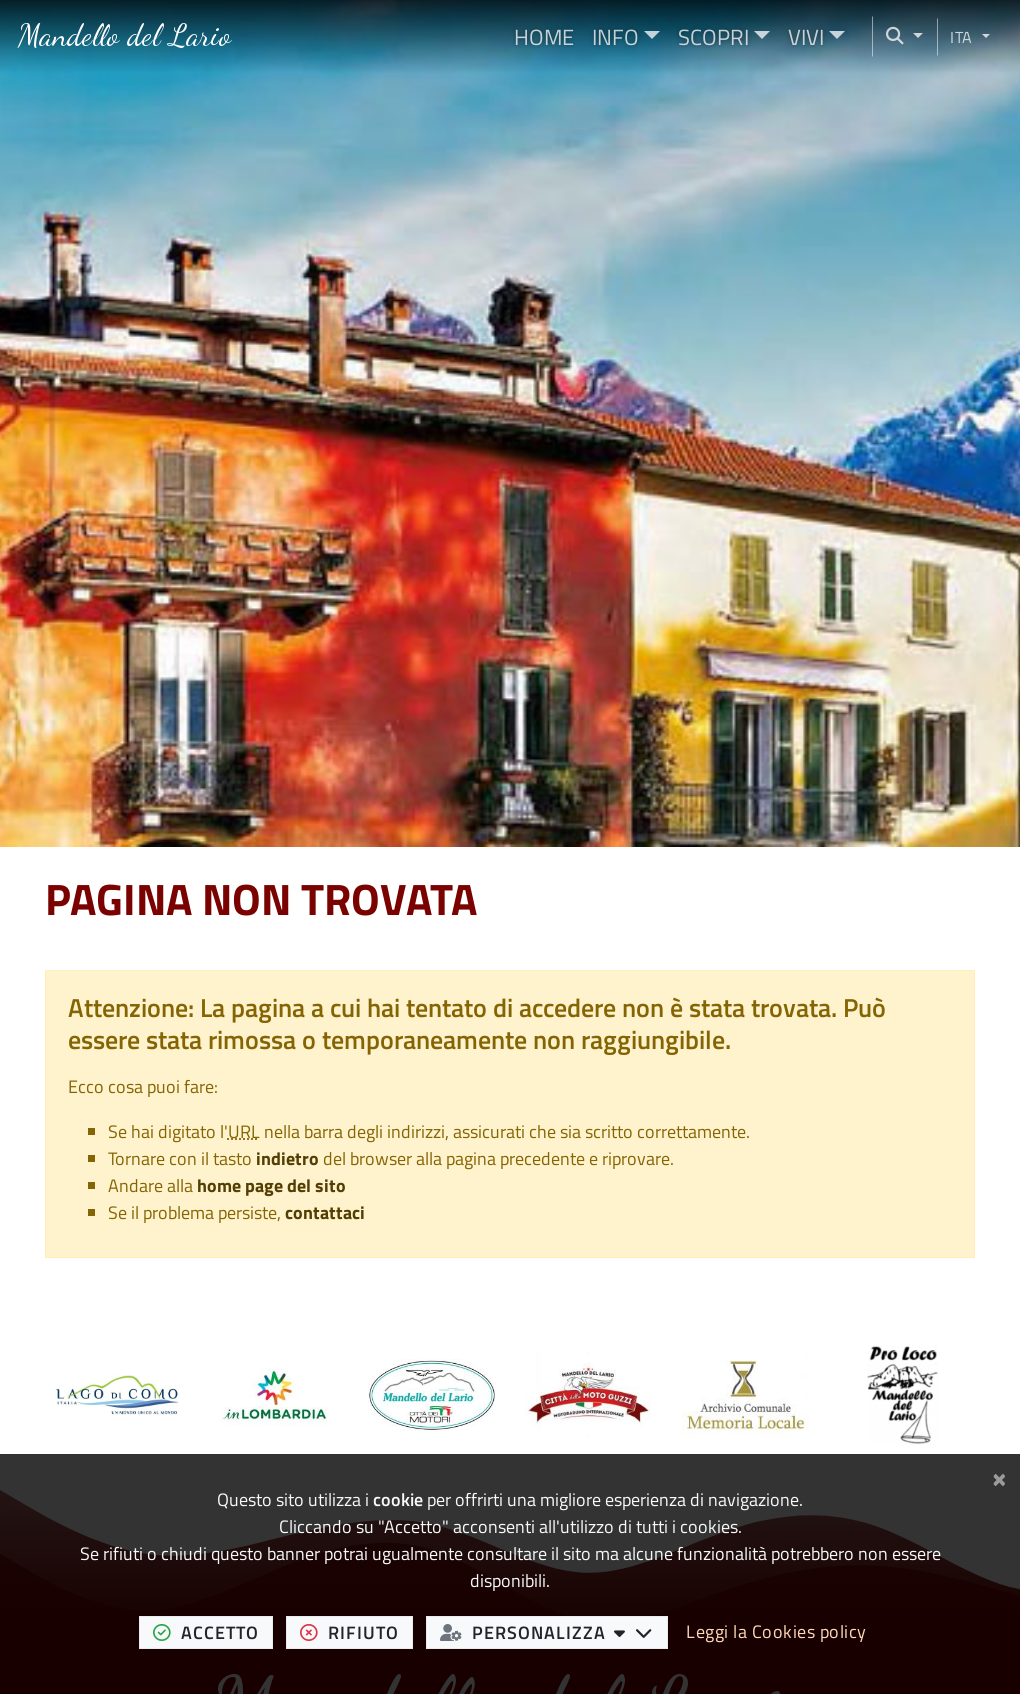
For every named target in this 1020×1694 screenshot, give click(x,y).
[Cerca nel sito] (898, 36)
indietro (287, 1158)
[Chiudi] (999, 1476)
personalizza (554, 1632)
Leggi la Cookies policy (776, 1631)
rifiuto (356, 1632)
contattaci (325, 1212)
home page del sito (271, 1185)
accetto (213, 1632)
